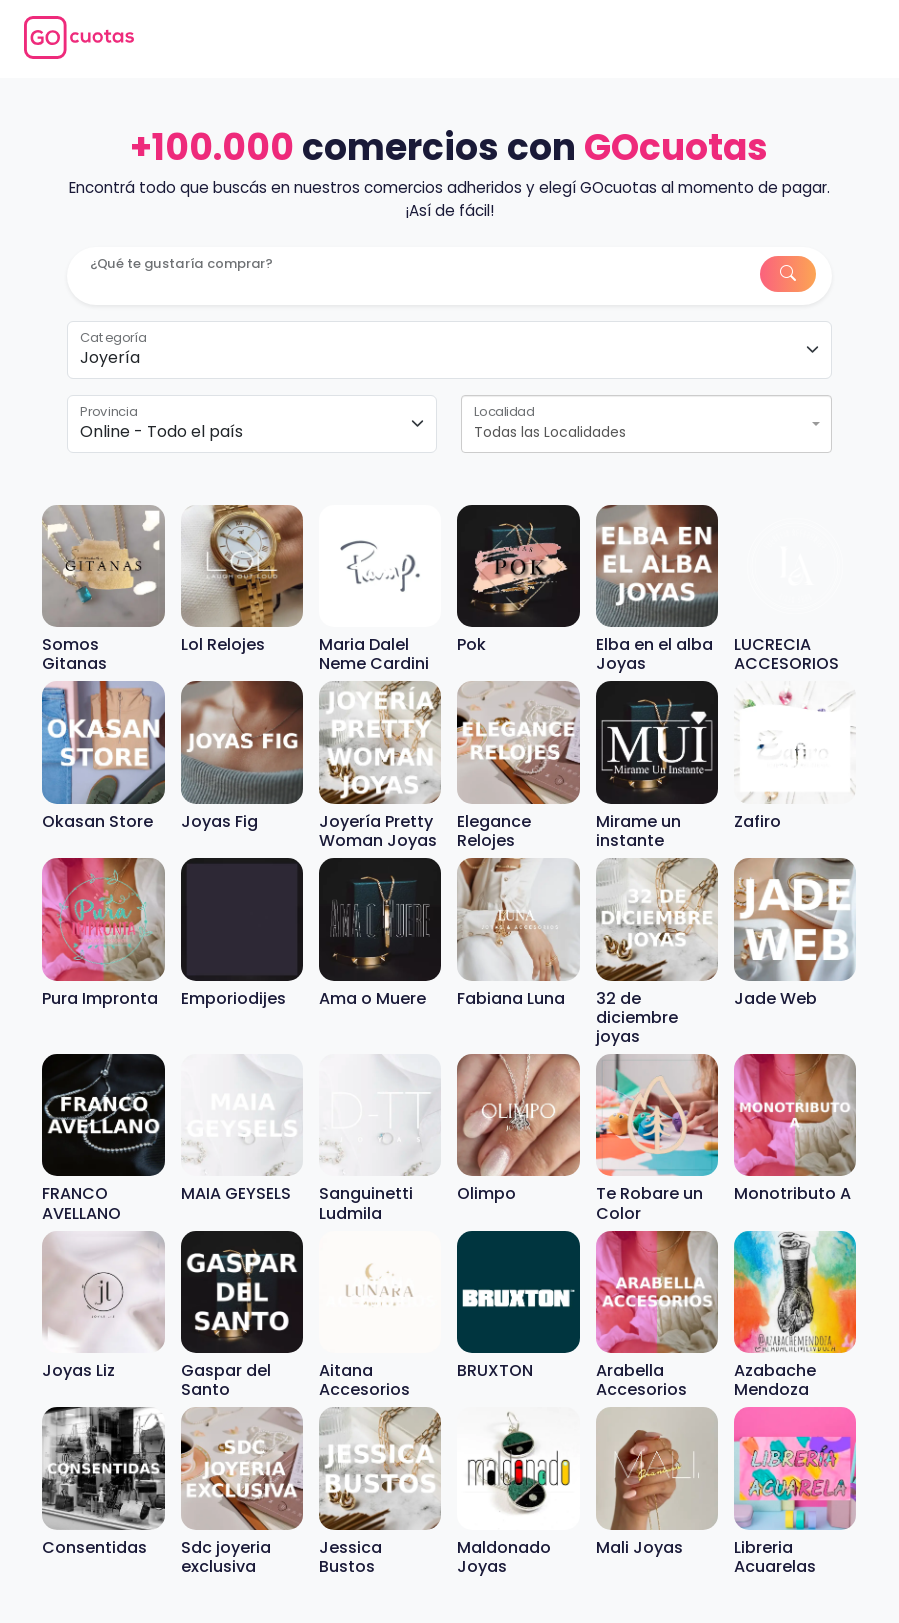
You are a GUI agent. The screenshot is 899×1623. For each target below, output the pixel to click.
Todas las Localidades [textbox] (550, 432)
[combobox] (646, 424)
